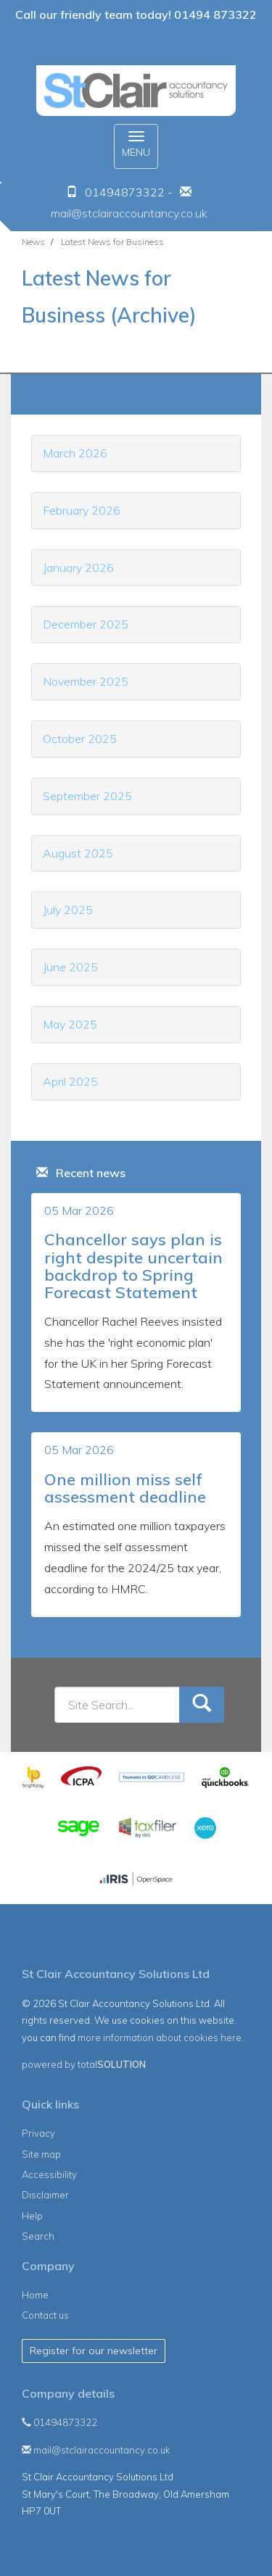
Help (32, 2216)
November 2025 (85, 681)
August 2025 (78, 853)
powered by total (84, 2064)
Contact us (45, 2315)
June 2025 (70, 967)
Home (35, 2295)
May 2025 (70, 1024)
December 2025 (85, 624)
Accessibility (49, 2174)
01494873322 (59, 2422)
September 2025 (87, 796)
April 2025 (70, 1081)
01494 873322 (215, 14)
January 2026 (78, 567)
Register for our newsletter (93, 2350)
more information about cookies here (160, 2037)
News (33, 241)
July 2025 (68, 909)
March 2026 (75, 453)
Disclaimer (45, 2195)
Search (38, 2236)
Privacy (38, 2133)
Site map (41, 2154)
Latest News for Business (112, 241)
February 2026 (81, 510)
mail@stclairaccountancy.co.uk (129, 213)
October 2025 (80, 738)
